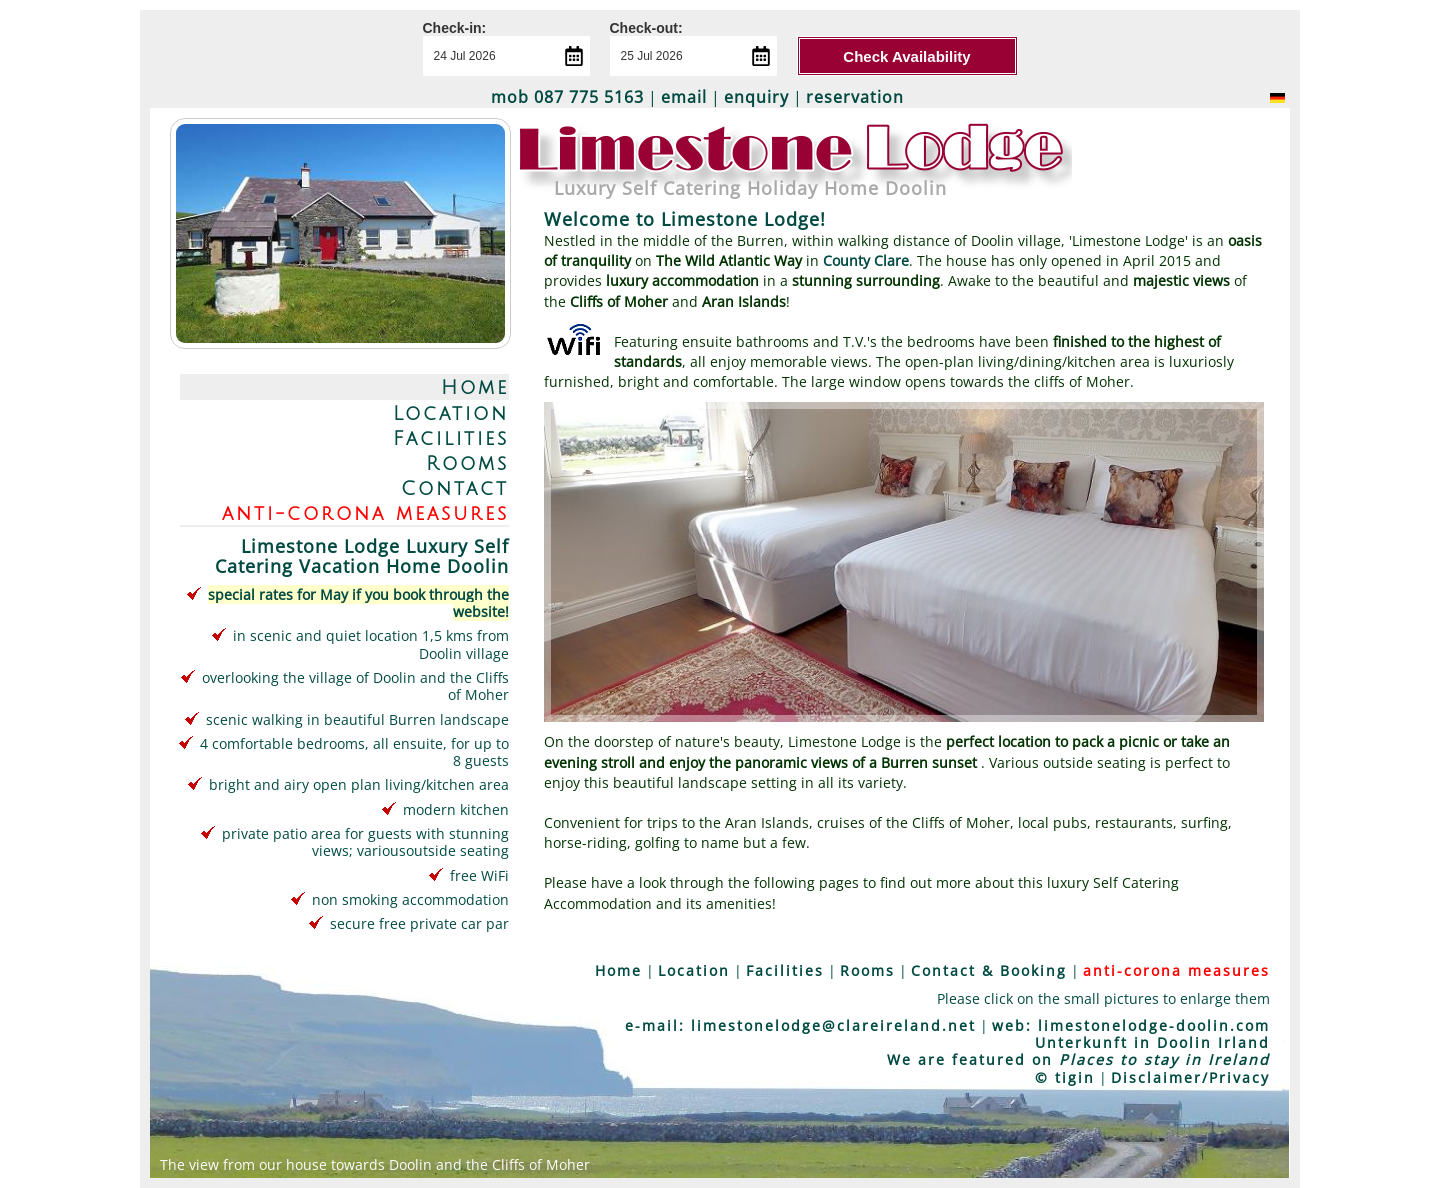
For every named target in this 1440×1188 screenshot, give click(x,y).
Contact (455, 488)
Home (475, 387)
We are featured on (1078, 1059)
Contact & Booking (989, 970)
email (684, 97)
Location (451, 413)
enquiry (756, 97)
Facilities (451, 438)
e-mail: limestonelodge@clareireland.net (800, 1025)
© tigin (1065, 1077)
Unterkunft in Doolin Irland (1152, 1042)
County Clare (866, 260)
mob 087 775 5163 (567, 97)
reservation (855, 97)
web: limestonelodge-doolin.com (1131, 1025)
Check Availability (906, 56)
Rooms (467, 463)
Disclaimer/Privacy (1190, 1077)
